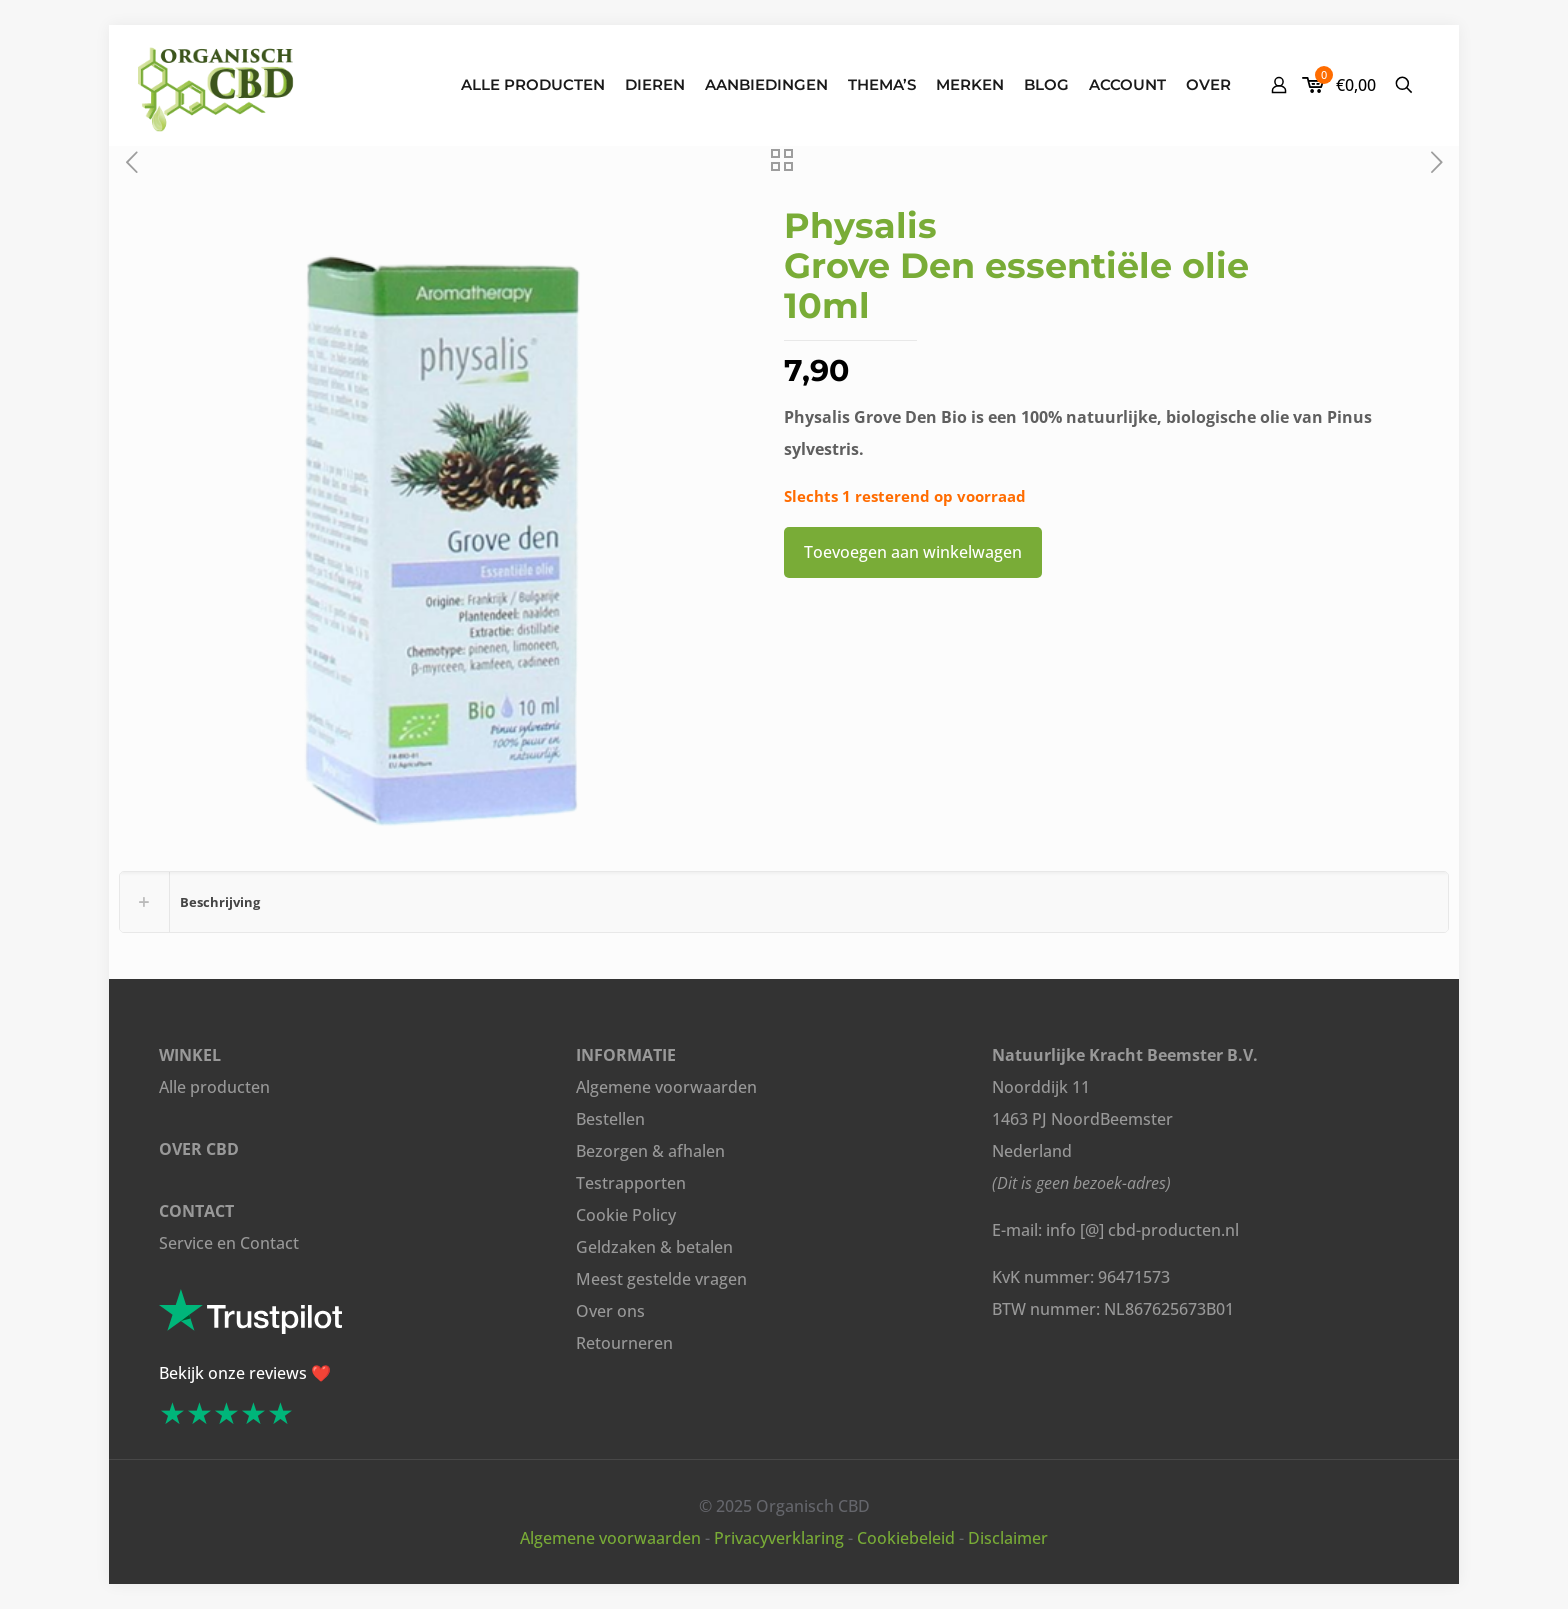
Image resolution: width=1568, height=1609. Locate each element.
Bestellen (610, 1119)
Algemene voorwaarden (666, 1087)
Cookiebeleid (906, 1538)
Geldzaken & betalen (654, 1247)
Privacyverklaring (779, 1538)
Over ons (610, 1311)
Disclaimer (1008, 1538)
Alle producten (214, 1087)
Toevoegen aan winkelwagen (913, 552)
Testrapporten (631, 1183)
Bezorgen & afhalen (650, 1151)
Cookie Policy (626, 1215)
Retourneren (624, 1343)
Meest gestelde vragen (661, 1279)
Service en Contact (229, 1243)
